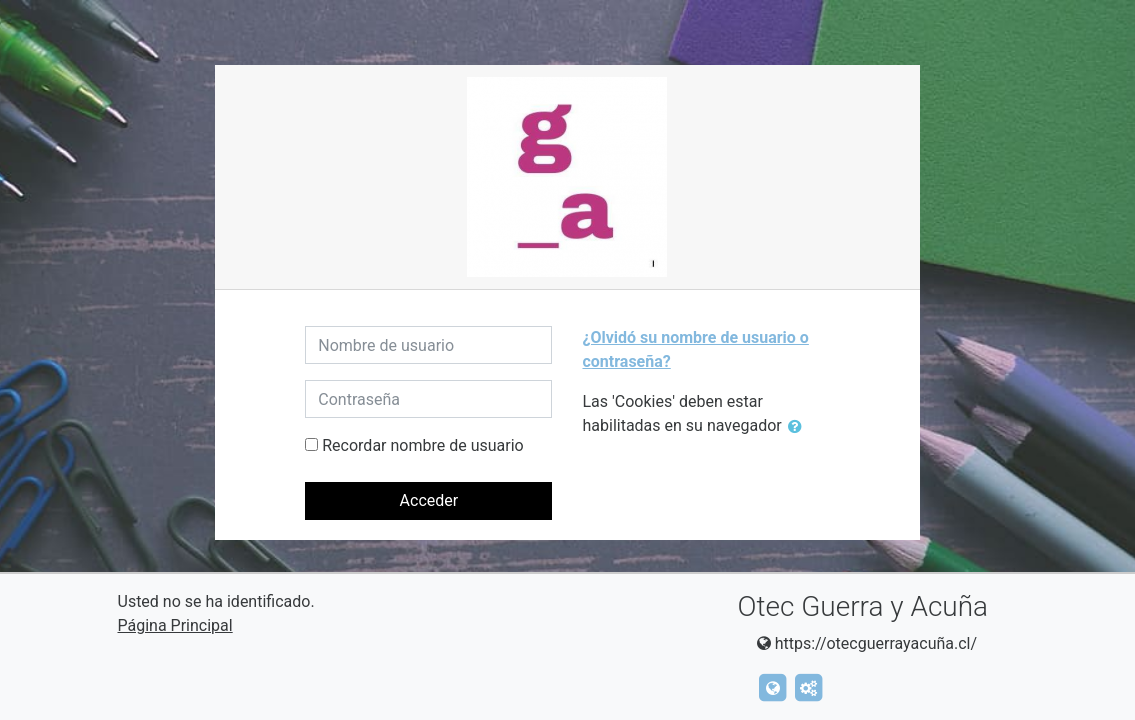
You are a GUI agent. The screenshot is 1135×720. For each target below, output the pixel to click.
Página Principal (175, 625)
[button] (799, 427)
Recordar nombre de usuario (422, 445)
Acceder (429, 500)
